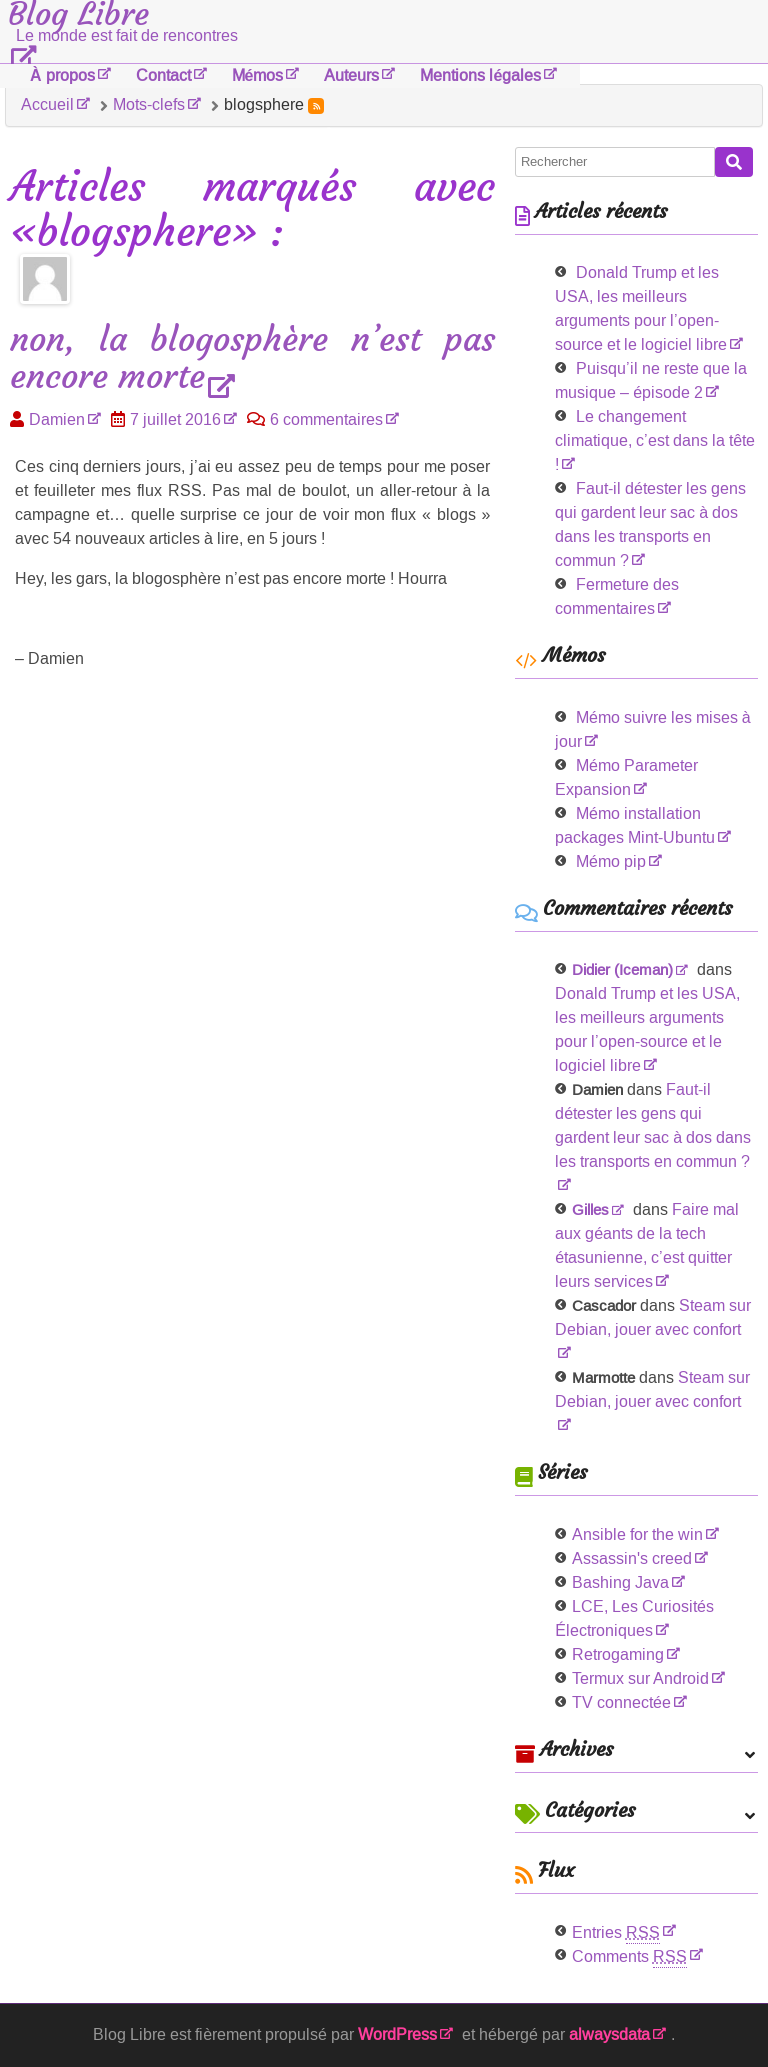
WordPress (397, 2034)
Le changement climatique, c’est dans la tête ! (655, 440)
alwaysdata (609, 2034)
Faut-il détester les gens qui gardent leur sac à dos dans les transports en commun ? (653, 1125)
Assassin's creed (632, 1558)
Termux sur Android (640, 1678)
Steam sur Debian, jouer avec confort (653, 1317)
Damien (57, 419)
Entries (616, 1932)
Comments (629, 1956)
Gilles (590, 1210)
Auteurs (351, 75)
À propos (62, 75)
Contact (163, 75)
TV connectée (621, 1702)
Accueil (47, 104)
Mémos (258, 75)
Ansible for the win (637, 1534)
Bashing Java (620, 1582)
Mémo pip (611, 861)
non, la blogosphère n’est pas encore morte (252, 359)
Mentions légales (480, 75)
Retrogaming (618, 1654)
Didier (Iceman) (622, 970)
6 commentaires (326, 419)
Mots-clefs (149, 104)
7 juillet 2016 (175, 419)
